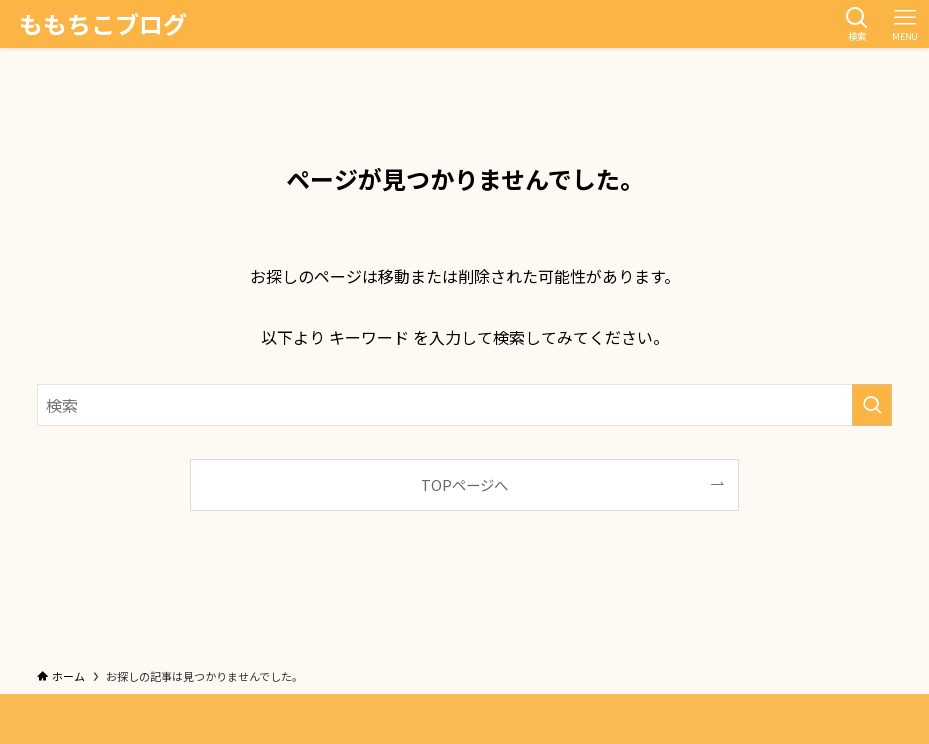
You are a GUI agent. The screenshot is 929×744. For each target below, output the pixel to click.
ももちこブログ (103, 24)
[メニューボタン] (905, 24)
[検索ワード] (464, 405)
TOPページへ (464, 484)
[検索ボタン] (857, 24)
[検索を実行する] (872, 405)
